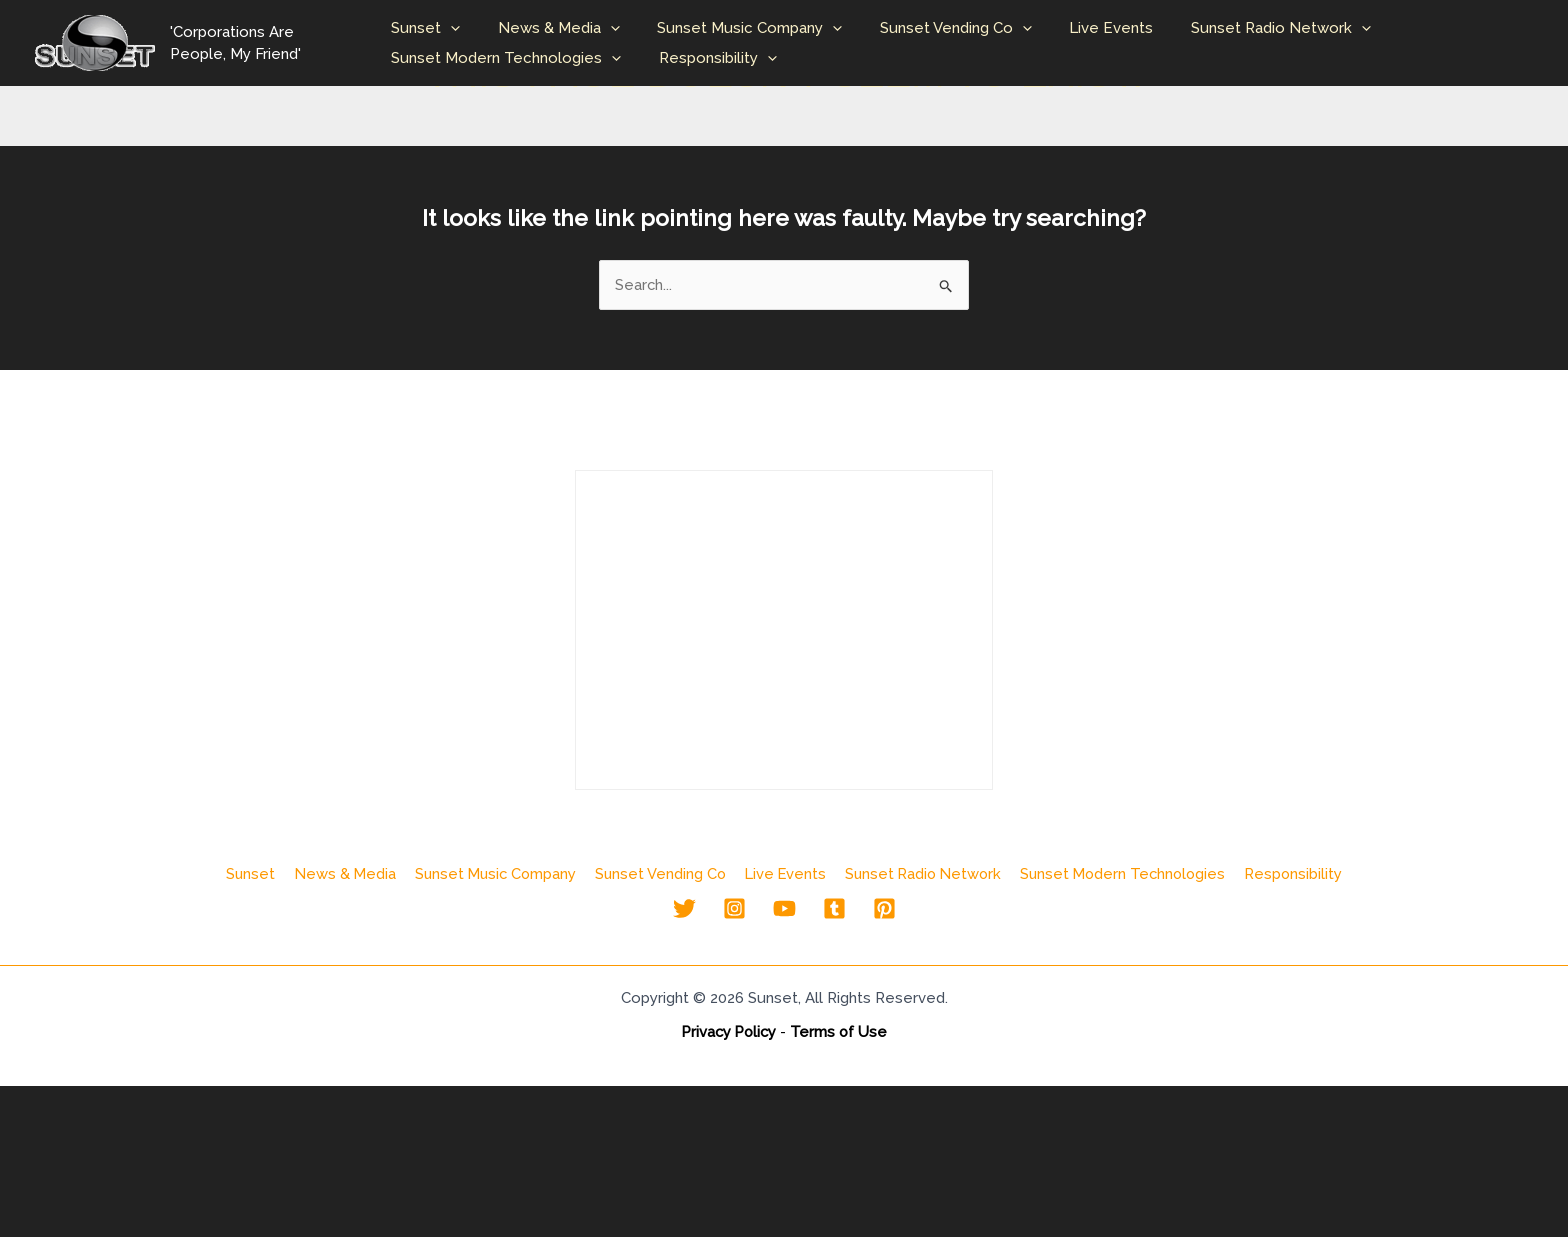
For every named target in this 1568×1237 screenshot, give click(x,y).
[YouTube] (784, 909)
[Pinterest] (884, 909)
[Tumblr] (834, 909)
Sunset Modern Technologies (513, 58)
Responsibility (717, 58)
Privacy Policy (728, 1033)
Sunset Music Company (741, 28)
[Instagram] (734, 909)
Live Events (1088, 28)
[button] (457, 28)
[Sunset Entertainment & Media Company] (95, 42)
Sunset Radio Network (1250, 28)
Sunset (432, 28)
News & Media (558, 28)
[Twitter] (684, 909)
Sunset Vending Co (940, 28)
